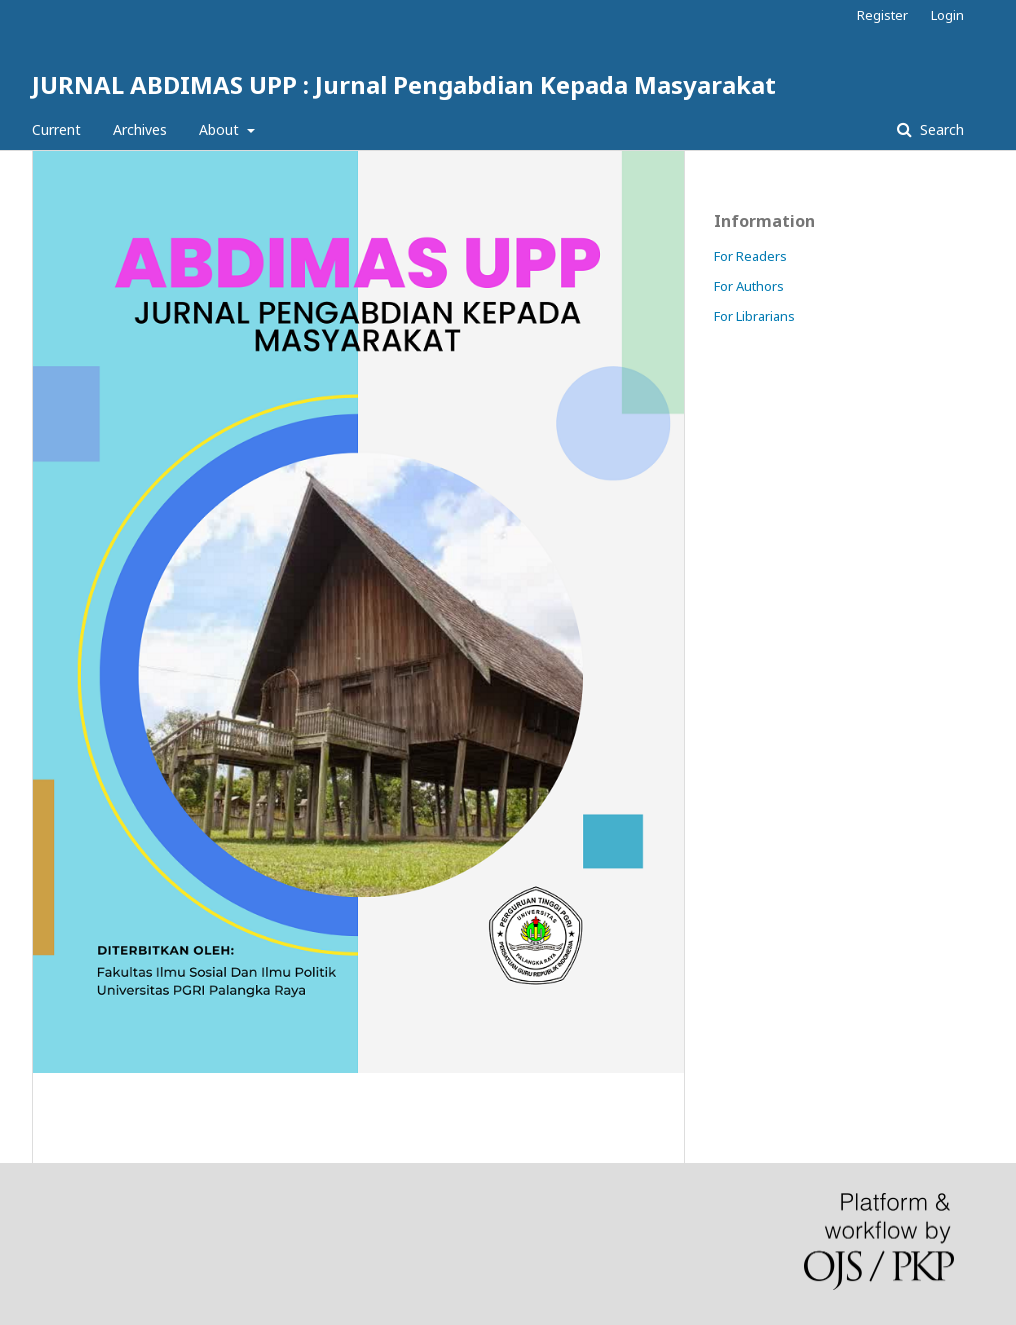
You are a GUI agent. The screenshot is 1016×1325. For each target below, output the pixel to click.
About (221, 129)
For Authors (749, 286)
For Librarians (754, 316)
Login (947, 15)
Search (940, 129)
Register (882, 15)
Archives (140, 129)
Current (56, 129)
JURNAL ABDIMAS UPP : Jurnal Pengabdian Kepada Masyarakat (404, 84)
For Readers (750, 256)
